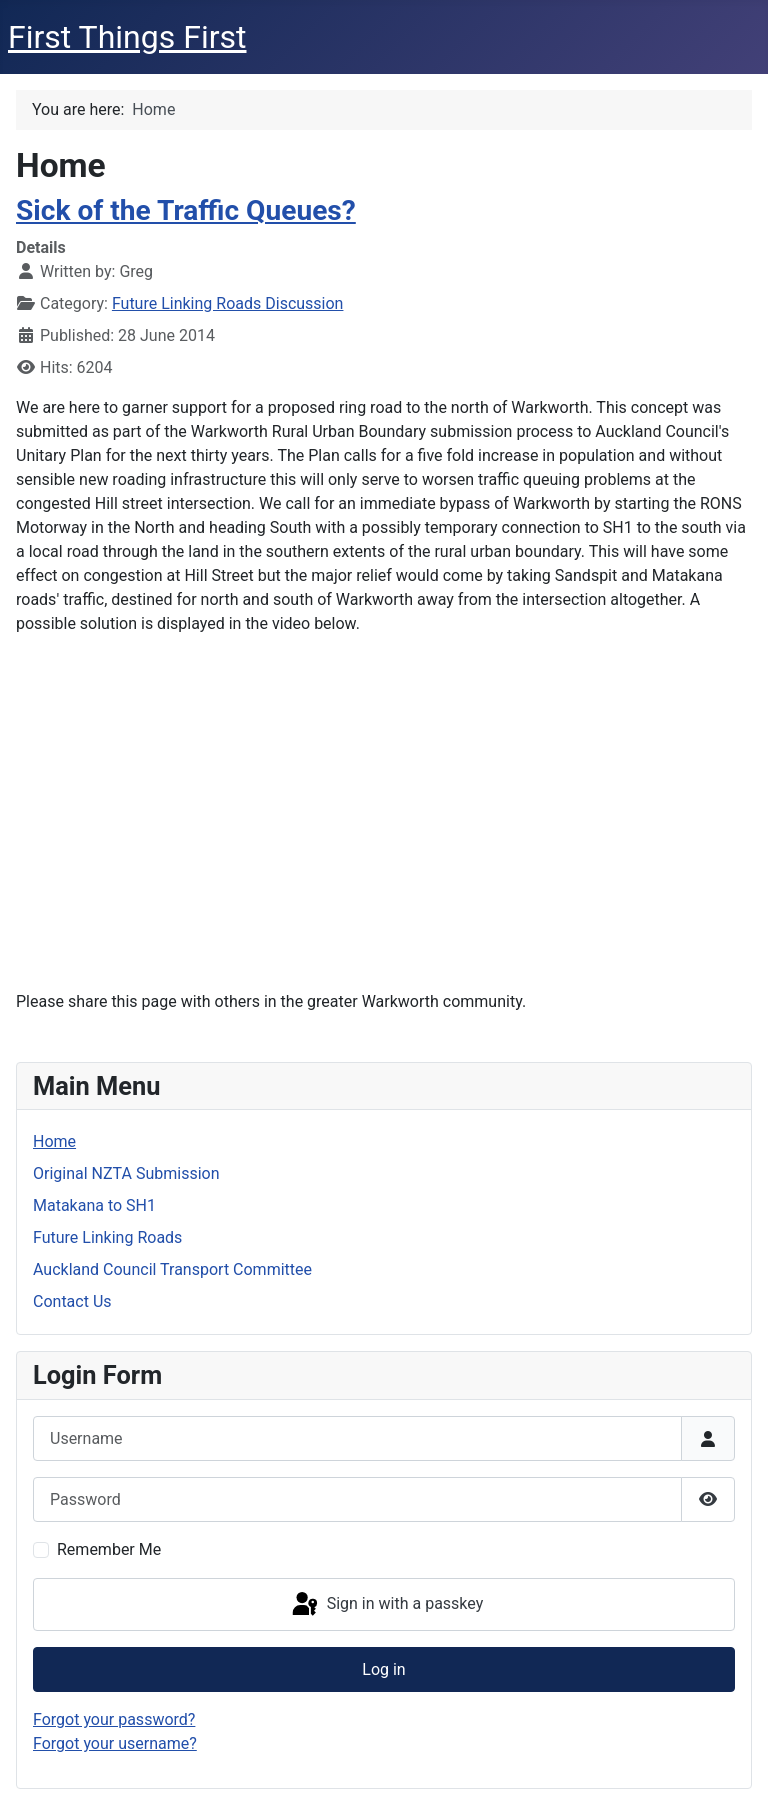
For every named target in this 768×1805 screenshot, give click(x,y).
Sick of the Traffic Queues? (186, 210)
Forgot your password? (114, 1719)
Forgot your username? (115, 1743)
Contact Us (72, 1301)
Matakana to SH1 (94, 1205)
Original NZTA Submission (126, 1173)
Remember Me (109, 1549)
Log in (383, 1669)
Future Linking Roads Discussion (228, 303)
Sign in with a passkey (386, 1605)
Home (54, 1141)
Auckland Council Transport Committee (172, 1269)
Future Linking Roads (107, 1237)
